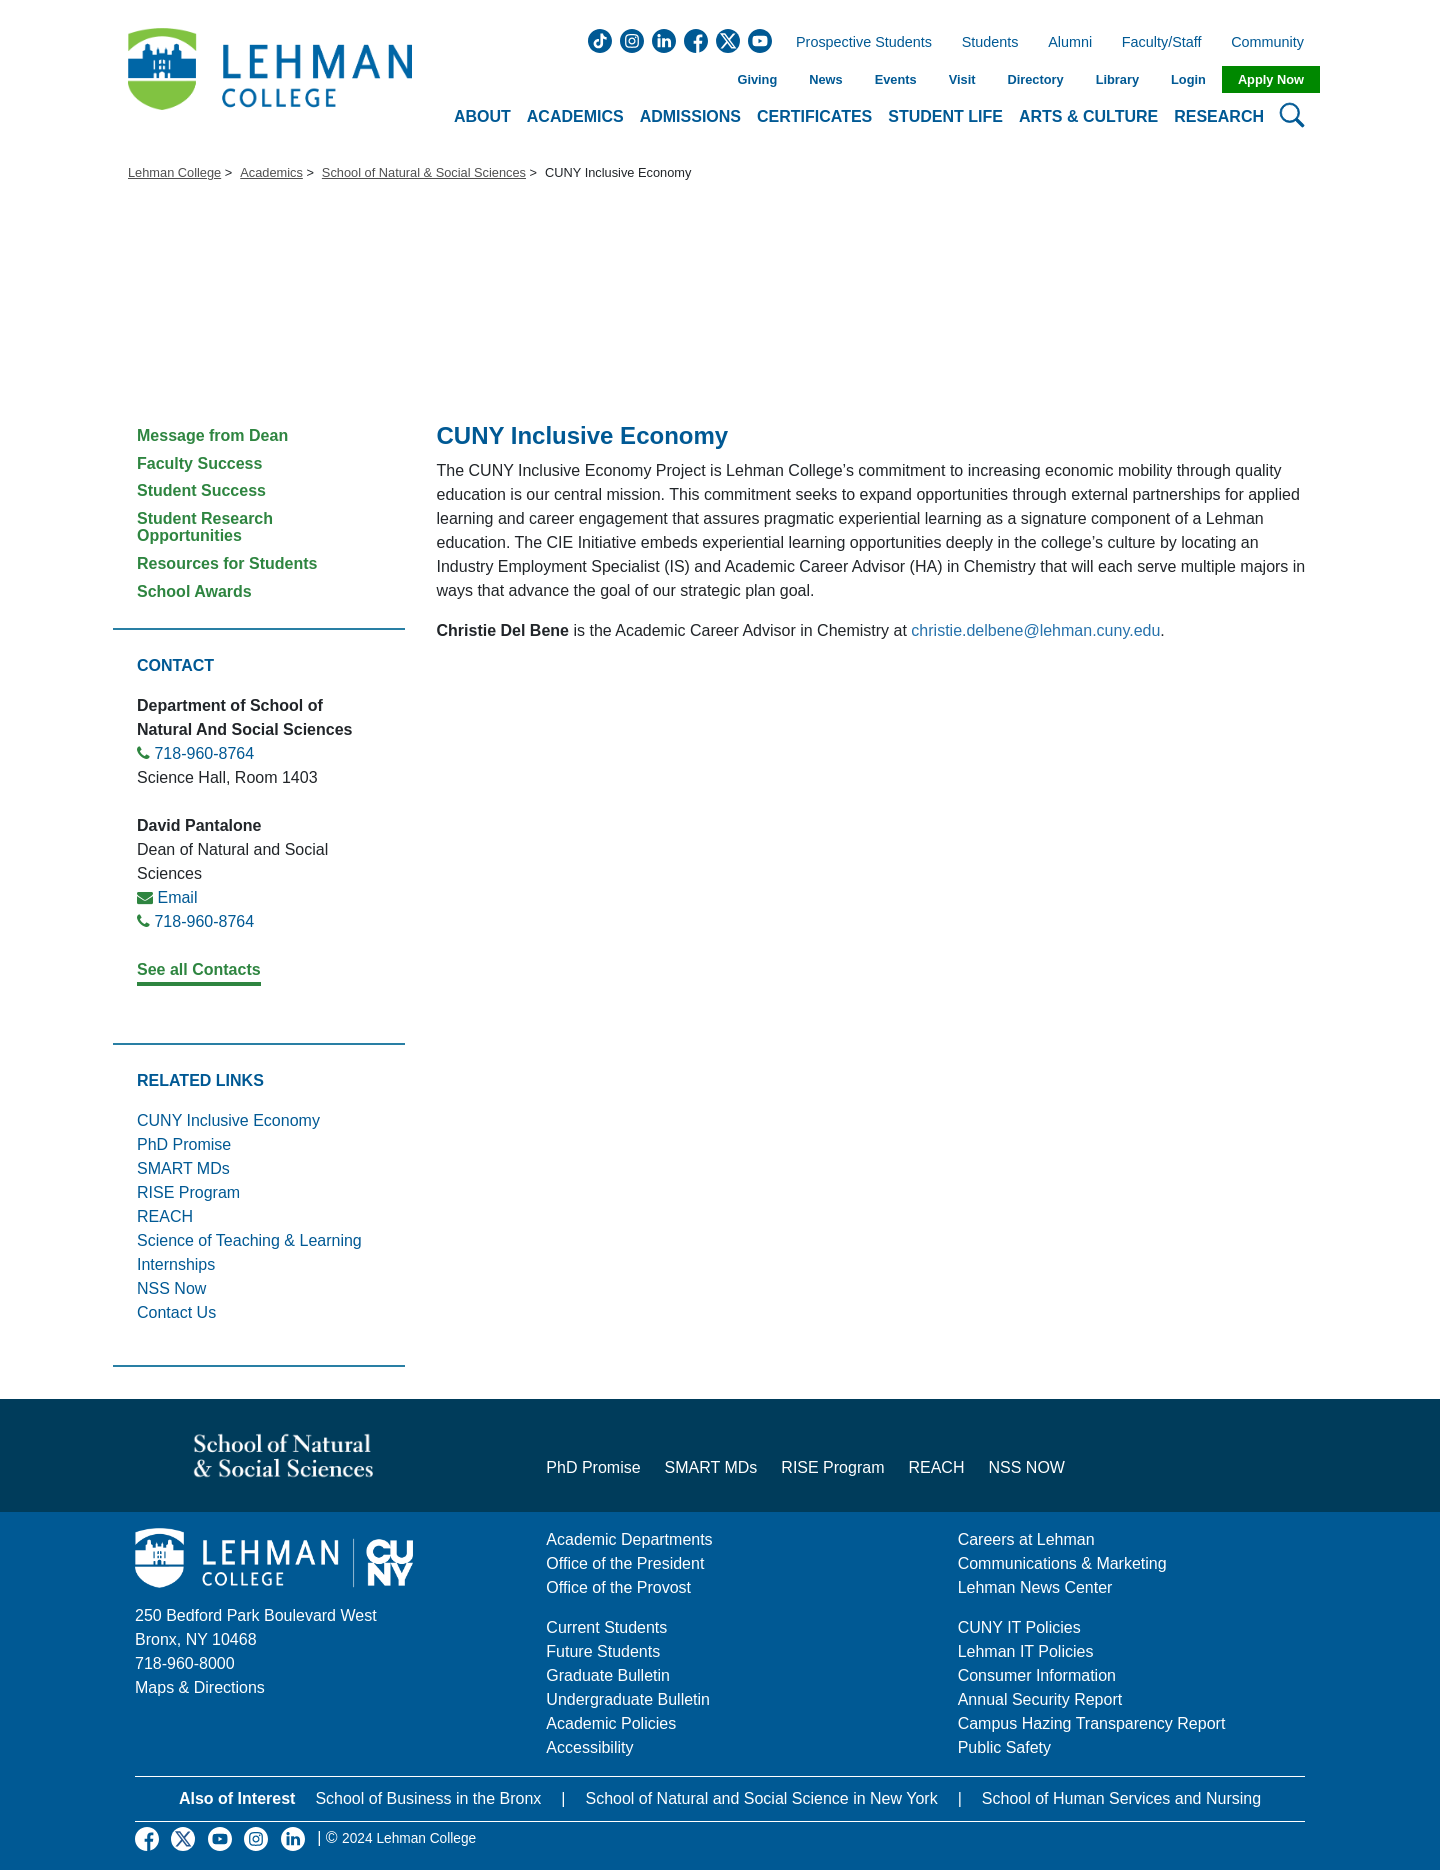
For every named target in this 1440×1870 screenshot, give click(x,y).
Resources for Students (227, 563)
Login (1188, 79)
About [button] (482, 116)
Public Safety (1004, 1747)
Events (896, 79)
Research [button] (1219, 116)
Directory (1035, 79)
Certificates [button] (814, 116)
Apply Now (1271, 79)
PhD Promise (184, 1144)
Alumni (1070, 43)
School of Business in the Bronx (428, 1798)
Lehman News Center (1035, 1587)
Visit (962, 79)
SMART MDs (183, 1168)
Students (990, 43)
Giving (757, 79)
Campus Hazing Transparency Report (1092, 1723)
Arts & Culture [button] (1088, 116)
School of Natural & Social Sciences (424, 172)
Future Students (603, 1651)
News (825, 79)
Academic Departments (629, 1539)
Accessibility (589, 1747)
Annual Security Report (1040, 1699)
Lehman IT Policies (1026, 1651)
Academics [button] (575, 116)
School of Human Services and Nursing (1121, 1798)
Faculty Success (199, 463)
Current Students (606, 1627)
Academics (271, 172)
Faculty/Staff (1162, 43)
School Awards (194, 591)
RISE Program (188, 1192)
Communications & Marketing (1062, 1563)
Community (1273, 43)
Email (177, 897)
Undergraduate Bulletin (628, 1699)
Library (1117, 79)
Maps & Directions (200, 1687)
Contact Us (176, 1312)
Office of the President (625, 1563)
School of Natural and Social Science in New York (761, 1798)
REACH (165, 1216)
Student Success (201, 490)
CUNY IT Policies (1019, 1627)
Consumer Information (1037, 1675)
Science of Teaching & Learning (249, 1240)
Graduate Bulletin (608, 1675)
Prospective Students (858, 43)
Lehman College (174, 172)
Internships (176, 1264)
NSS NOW (1026, 1467)
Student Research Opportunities (205, 527)
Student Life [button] (945, 116)
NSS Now (171, 1288)
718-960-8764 (204, 753)
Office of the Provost (618, 1587)
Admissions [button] (690, 116)
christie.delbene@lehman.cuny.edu (1035, 630)
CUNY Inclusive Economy (228, 1120)
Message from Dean (212, 435)
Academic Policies (611, 1723)
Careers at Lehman (1026, 1539)
